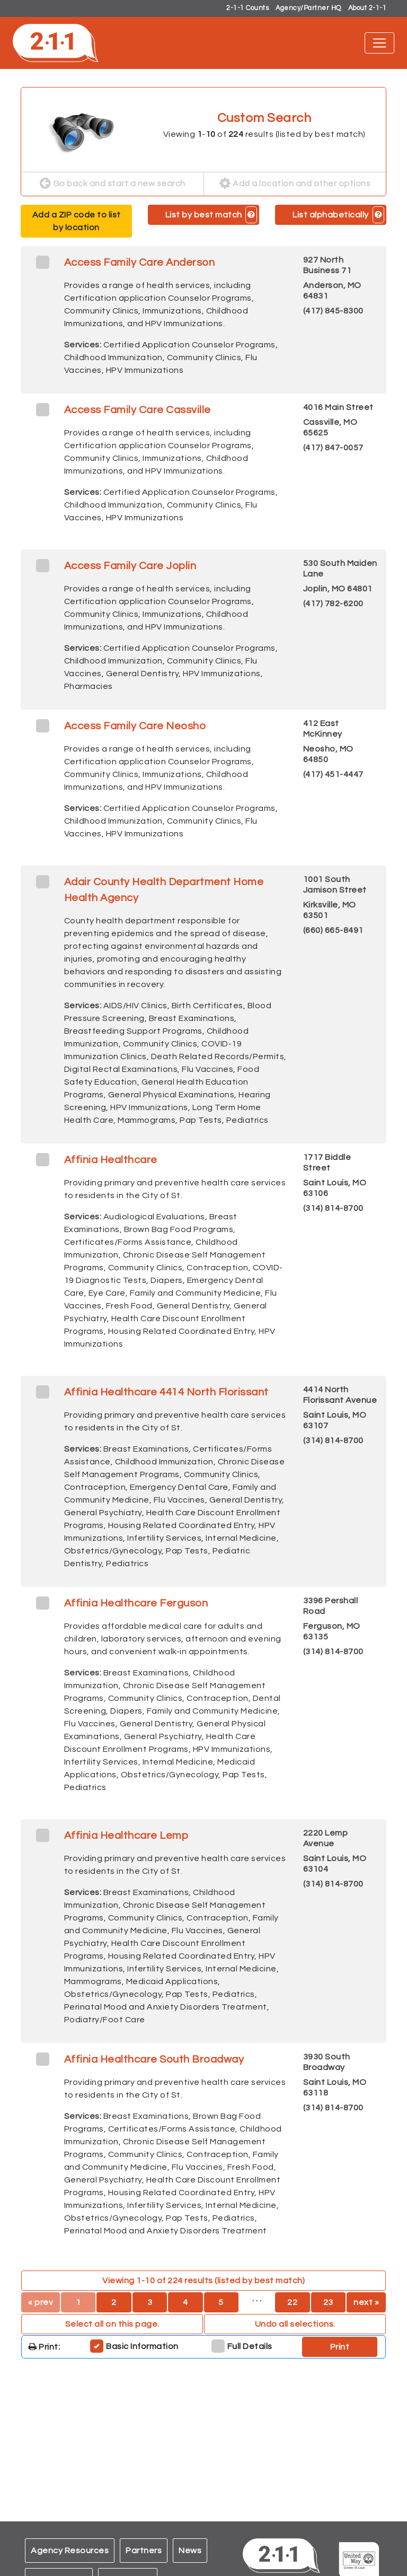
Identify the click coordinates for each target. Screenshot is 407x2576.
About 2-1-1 (367, 8)
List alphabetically (331, 215)
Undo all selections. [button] (295, 2324)
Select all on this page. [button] (112, 2324)
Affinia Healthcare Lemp (126, 1835)
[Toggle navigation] (379, 43)
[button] (251, 214)
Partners (144, 2550)
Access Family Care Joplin (130, 566)
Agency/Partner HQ (308, 8)
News (190, 2550)
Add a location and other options (294, 184)
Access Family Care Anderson (139, 262)
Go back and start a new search (112, 184)
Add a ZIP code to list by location (76, 221)
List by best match (203, 215)
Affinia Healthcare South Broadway (154, 2059)
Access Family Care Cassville (137, 410)
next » (366, 2302)
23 (328, 2302)
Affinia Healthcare (110, 1160)
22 (292, 2302)
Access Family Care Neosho (135, 726)
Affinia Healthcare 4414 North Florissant (166, 1392)
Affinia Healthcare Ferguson (136, 1603)
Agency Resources (70, 2550)
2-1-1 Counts (247, 8)
